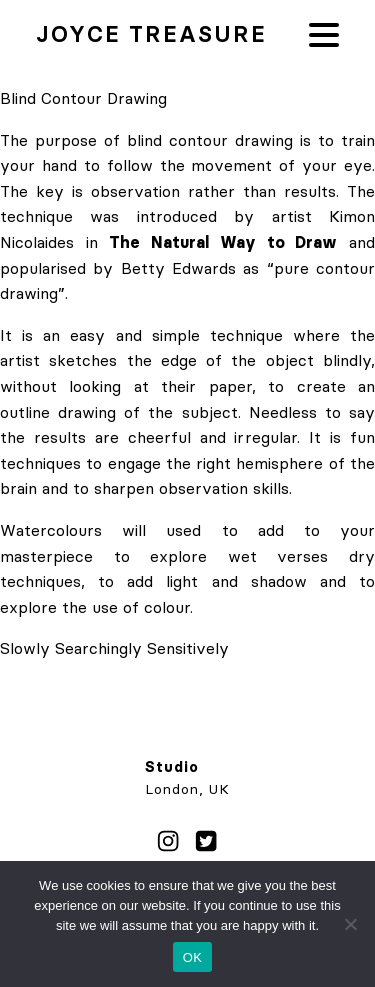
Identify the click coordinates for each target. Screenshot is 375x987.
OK (192, 957)
